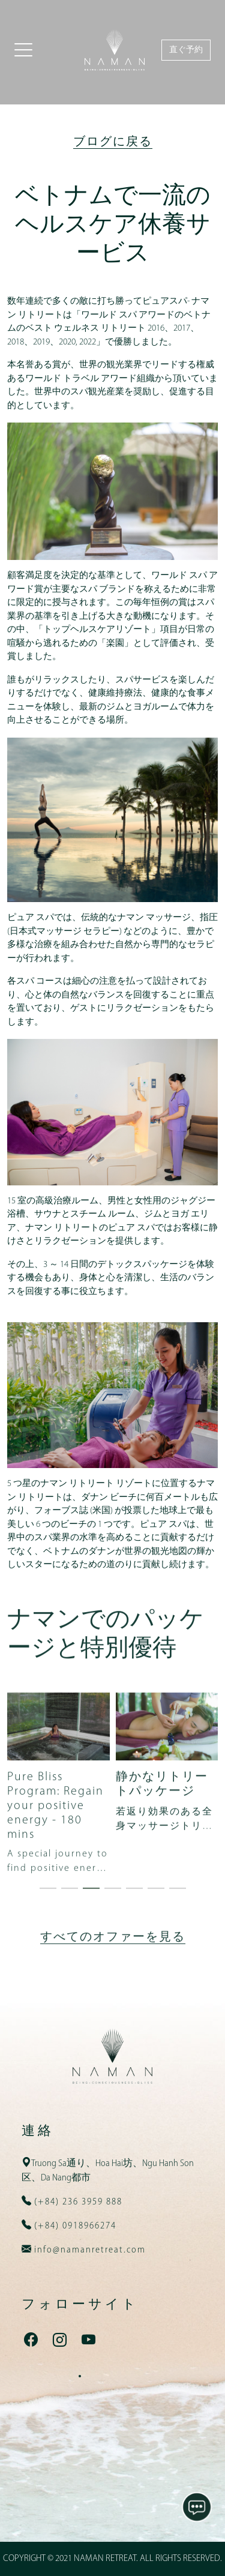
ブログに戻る (112, 142)
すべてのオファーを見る (112, 1991)
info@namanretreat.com (88, 2250)
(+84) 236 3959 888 (76, 2202)
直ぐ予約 (186, 50)
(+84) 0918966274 (73, 2226)
